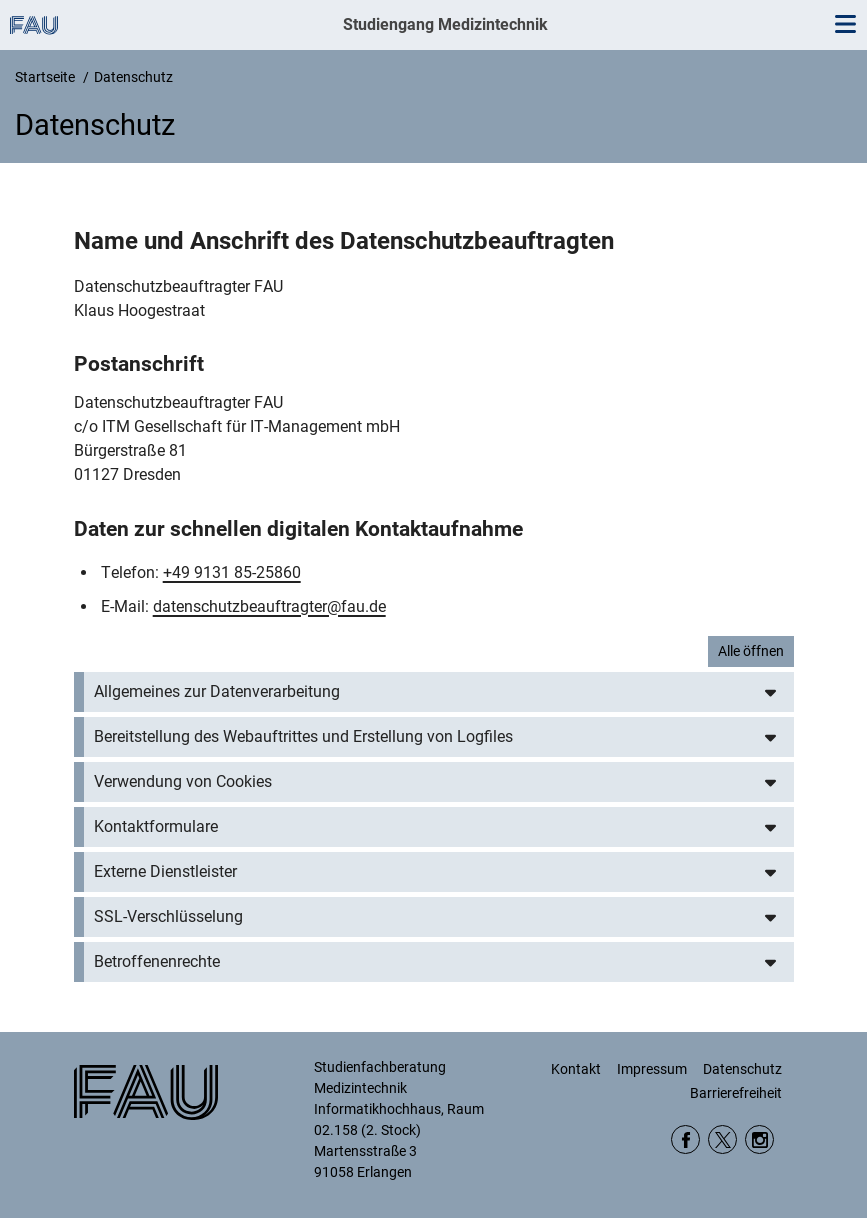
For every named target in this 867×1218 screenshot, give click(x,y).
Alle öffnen (751, 651)
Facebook (685, 1139)
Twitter (722, 1139)
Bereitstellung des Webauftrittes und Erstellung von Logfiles (303, 736)
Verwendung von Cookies (183, 781)
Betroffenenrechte (157, 961)
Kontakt (576, 1069)
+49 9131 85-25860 (232, 572)
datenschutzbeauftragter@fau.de (269, 606)
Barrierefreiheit (736, 1093)
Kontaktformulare (156, 826)
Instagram (759, 1139)
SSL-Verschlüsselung (168, 916)
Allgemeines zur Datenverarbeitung (217, 691)
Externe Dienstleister (165, 871)
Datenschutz (742, 1069)
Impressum (652, 1069)
